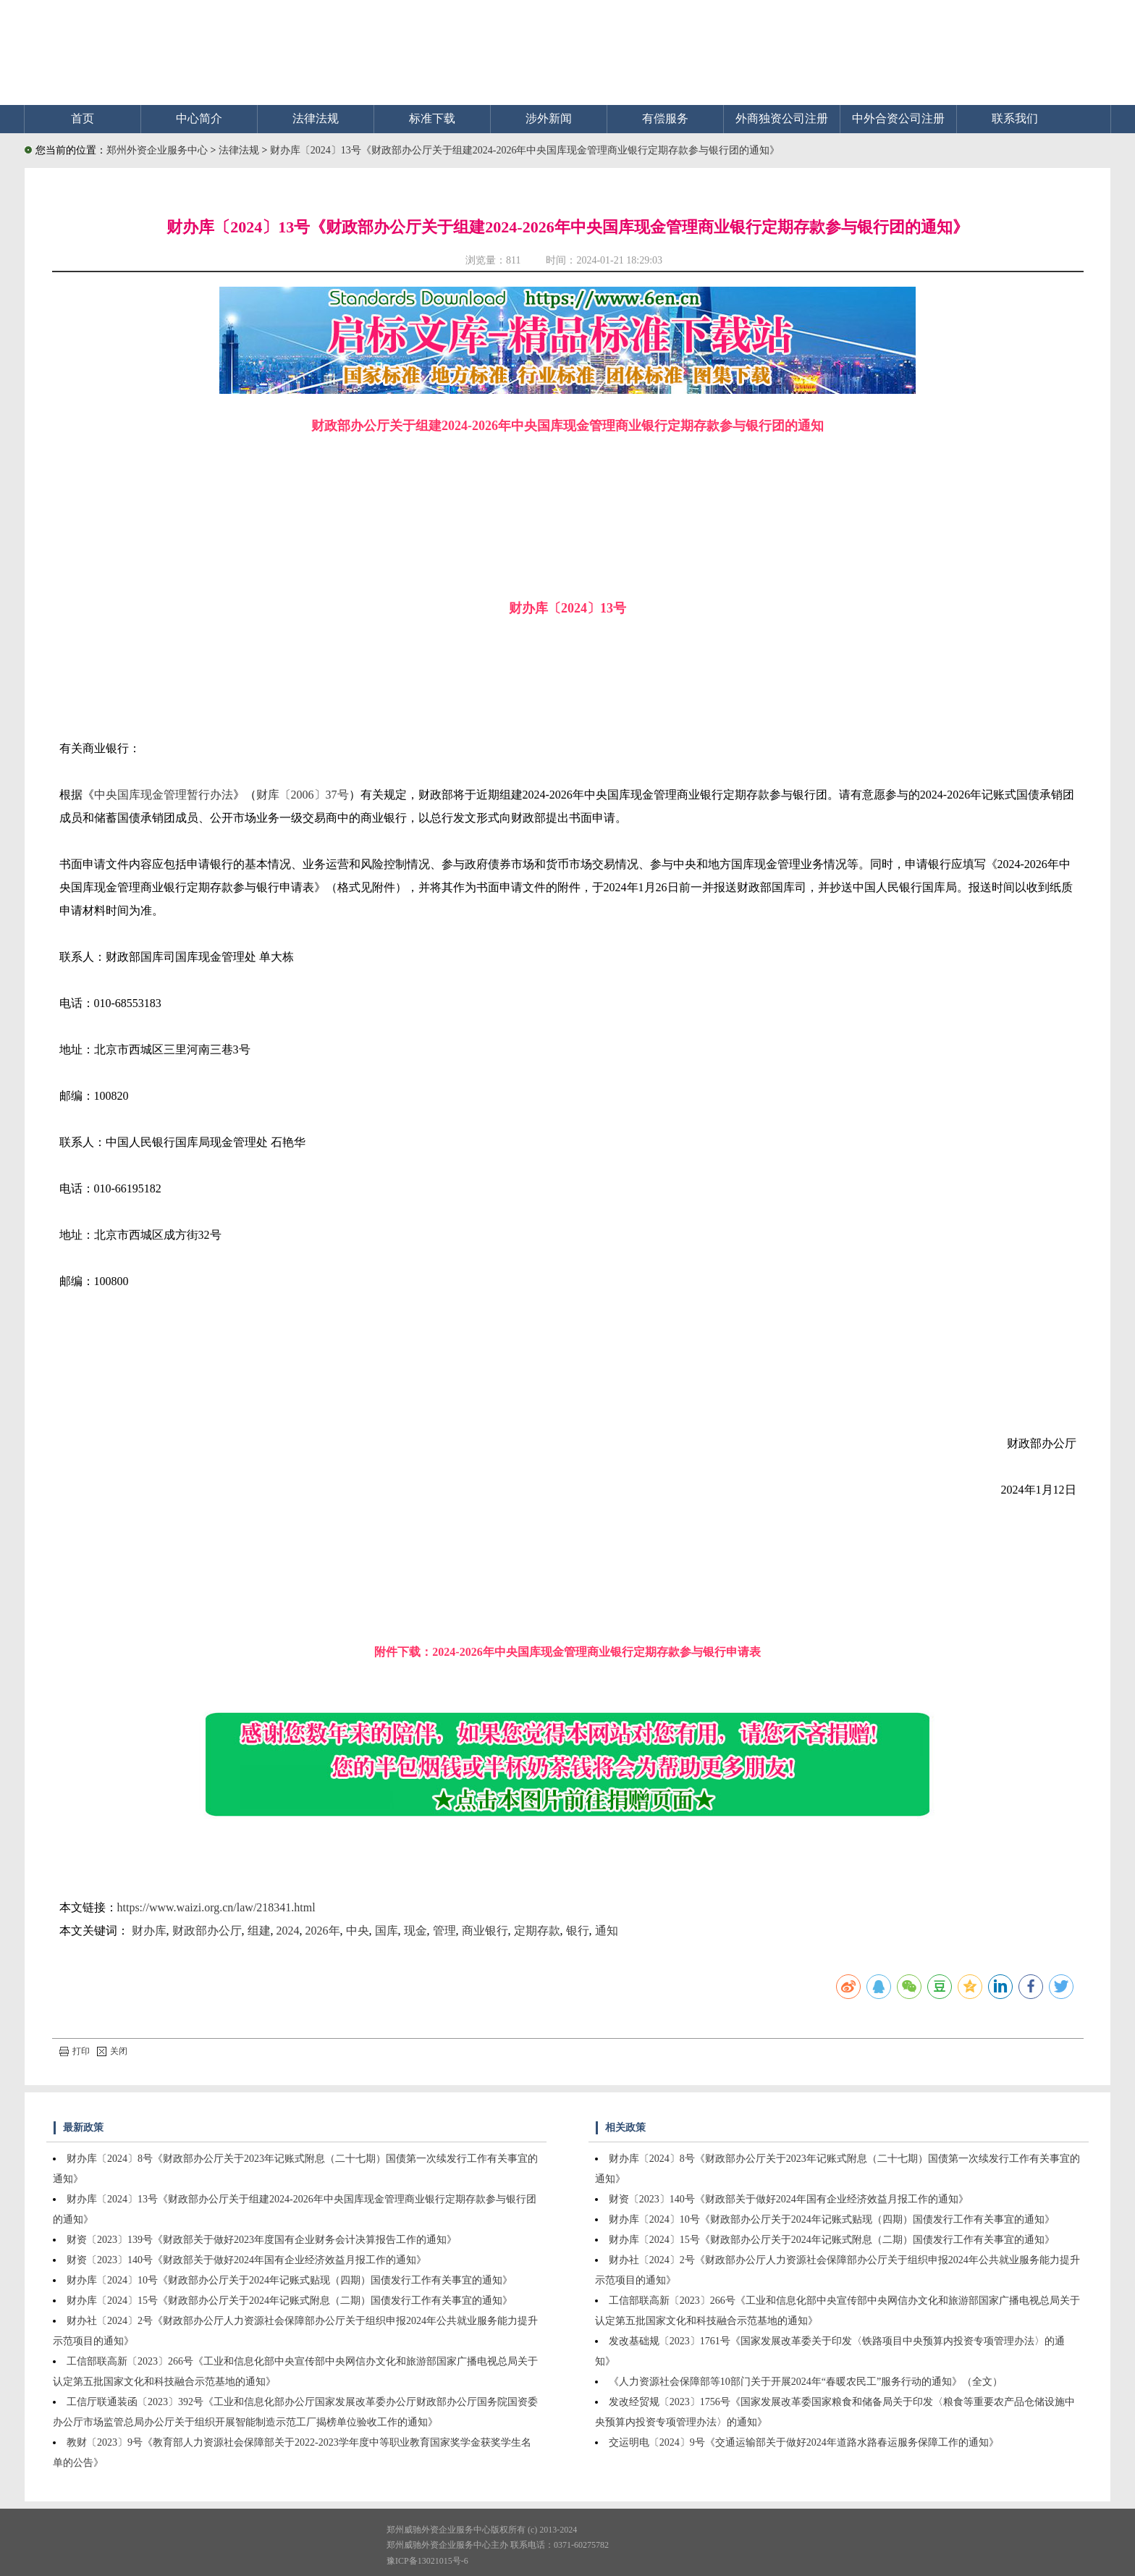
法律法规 (315, 118)
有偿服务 (665, 118)
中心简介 (199, 118)
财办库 (149, 1930)
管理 (444, 1930)
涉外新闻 (549, 118)
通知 (606, 1930)
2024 (288, 1930)
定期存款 (537, 1930)
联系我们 (1015, 118)
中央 (357, 1930)
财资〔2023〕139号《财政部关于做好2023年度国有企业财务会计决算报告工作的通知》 (262, 2239)
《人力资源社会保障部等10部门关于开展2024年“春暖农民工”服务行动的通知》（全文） (806, 2381)
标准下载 (432, 118)
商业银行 (485, 1930)
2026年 (322, 1930)
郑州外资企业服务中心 (157, 150)
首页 (82, 118)
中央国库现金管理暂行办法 (163, 794)
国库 (386, 1930)
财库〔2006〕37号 (302, 794)
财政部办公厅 (207, 1930)
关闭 (112, 2051)
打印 (74, 2051)
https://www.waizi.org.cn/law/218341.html (216, 1907)
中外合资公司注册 (898, 118)
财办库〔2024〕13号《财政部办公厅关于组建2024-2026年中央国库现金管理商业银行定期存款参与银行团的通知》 (525, 150)
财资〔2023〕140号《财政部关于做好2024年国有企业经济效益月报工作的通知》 (246, 2260)
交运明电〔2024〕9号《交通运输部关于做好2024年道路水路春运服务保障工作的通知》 (804, 2442)
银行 (577, 1930)
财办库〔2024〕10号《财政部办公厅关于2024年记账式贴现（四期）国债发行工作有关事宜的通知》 (289, 2280)
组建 (259, 1930)
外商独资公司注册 (781, 118)
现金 (415, 1930)
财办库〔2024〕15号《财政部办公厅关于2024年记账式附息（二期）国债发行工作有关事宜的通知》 (289, 2300)
